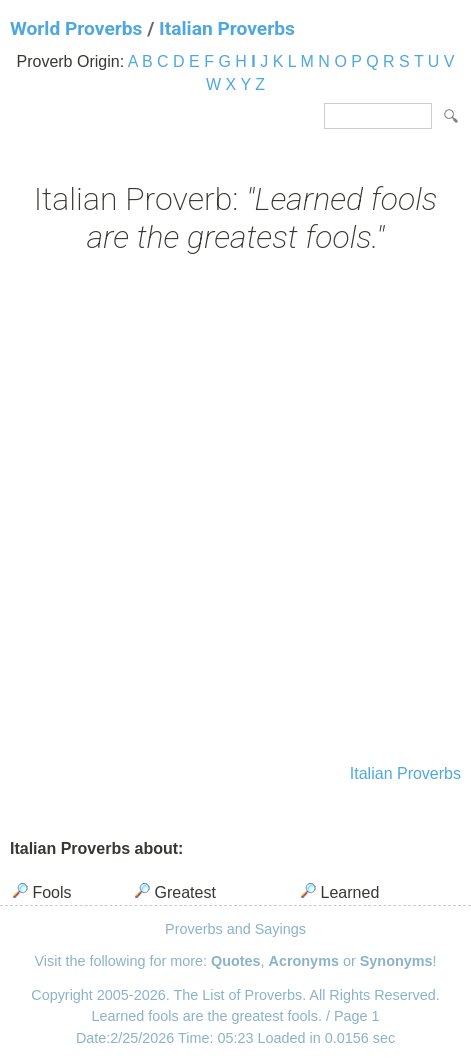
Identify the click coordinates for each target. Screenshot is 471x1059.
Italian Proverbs (227, 28)
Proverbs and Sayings (235, 929)
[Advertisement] (235, 511)
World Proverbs (76, 28)
